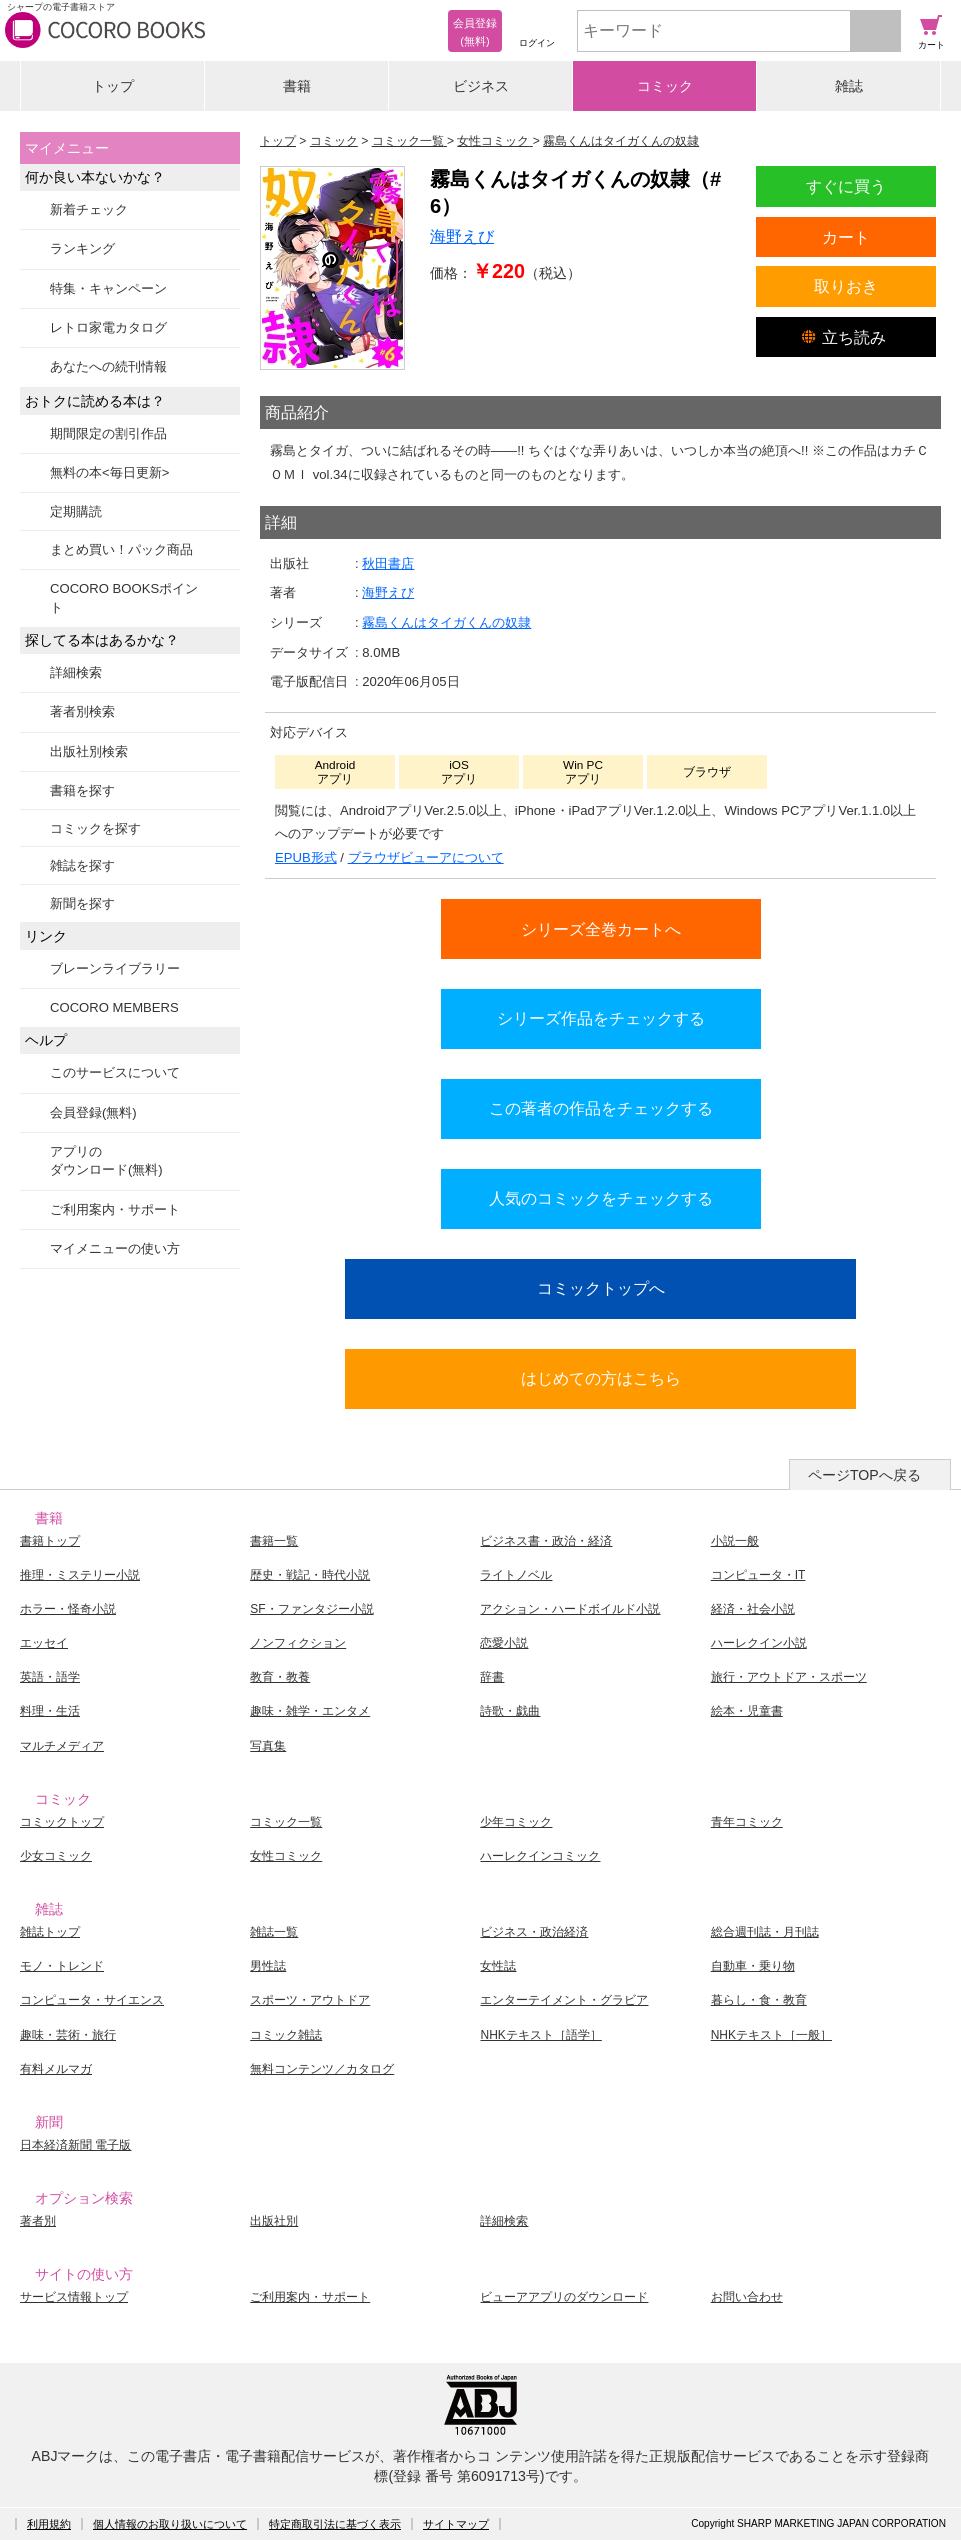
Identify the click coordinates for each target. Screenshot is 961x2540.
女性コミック (286, 1856)
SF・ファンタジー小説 (311, 1609)
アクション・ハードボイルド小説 (570, 1609)
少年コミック (516, 1822)
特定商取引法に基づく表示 (335, 2524)
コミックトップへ (601, 1288)
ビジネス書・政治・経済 (546, 1541)
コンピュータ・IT (758, 1575)
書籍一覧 (274, 1541)
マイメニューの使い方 (115, 1248)
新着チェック (89, 209)
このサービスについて (115, 1072)
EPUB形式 (306, 857)
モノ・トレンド (62, 1966)
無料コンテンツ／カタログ (322, 2069)
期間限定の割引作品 (108, 433)
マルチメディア (62, 1746)
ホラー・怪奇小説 (68, 1609)
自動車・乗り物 (753, 1966)
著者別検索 (82, 711)
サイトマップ (456, 2524)
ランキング (82, 248)
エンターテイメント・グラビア (564, 2000)
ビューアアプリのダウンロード (564, 2297)
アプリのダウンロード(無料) (106, 1160)
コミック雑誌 (286, 2035)
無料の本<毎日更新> (109, 472)
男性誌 (268, 1966)
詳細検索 (76, 672)
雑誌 (849, 86)
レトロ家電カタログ (108, 327)
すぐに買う (846, 186)
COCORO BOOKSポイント (124, 597)
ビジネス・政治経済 (534, 1932)
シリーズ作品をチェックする (601, 1018)
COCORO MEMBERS (114, 1007)
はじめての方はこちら (601, 1378)
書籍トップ (50, 1541)
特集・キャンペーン (108, 288)
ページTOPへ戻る (864, 1475)
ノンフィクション (298, 1643)
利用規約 (49, 2524)
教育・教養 (280, 1677)
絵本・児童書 (747, 1711)
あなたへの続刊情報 (108, 366)
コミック (665, 86)
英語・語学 (50, 1677)
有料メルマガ (56, 2069)
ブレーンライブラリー (115, 968)
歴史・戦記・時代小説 (310, 1575)
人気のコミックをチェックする (601, 1198)
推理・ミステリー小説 (80, 1575)
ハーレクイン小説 (759, 1643)
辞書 (492, 1677)
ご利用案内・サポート (115, 1209)
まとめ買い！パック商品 (121, 549)
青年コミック (747, 1822)
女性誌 (498, 1966)
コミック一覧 (286, 1822)
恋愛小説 (504, 1643)
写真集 (268, 1746)
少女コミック (56, 1856)
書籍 (297, 86)
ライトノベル (516, 1575)
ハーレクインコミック (540, 1856)
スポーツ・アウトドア (310, 2000)
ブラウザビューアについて (426, 857)
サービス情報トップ (74, 2297)
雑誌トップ (50, 1932)
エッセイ (44, 1643)
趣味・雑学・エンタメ (310, 1711)
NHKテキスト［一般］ (771, 2035)
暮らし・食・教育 (759, 2000)
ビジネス (481, 86)
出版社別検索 (89, 751)
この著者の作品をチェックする (601, 1108)
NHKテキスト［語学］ (540, 2035)
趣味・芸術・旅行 (68, 2035)
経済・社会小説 (753, 1609)
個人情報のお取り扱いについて (170, 2524)
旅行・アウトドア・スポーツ (789, 1677)
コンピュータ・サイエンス (92, 2000)
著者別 (38, 2221)
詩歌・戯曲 (510, 1711)
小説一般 (735, 1541)
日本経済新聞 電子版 (75, 2145)
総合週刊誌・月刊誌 (765, 1932)
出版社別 (274, 2221)
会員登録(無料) (93, 1112)
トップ (113, 86)
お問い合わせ (747, 2297)
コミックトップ (62, 1822)
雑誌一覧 (274, 1932)
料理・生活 (50, 1711)
